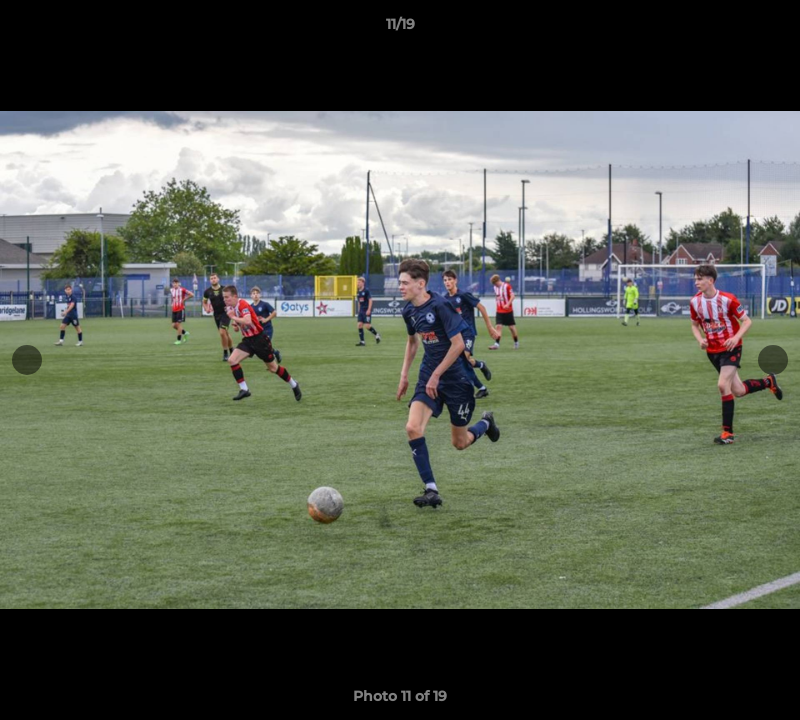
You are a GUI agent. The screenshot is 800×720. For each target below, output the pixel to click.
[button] (764, 29)
